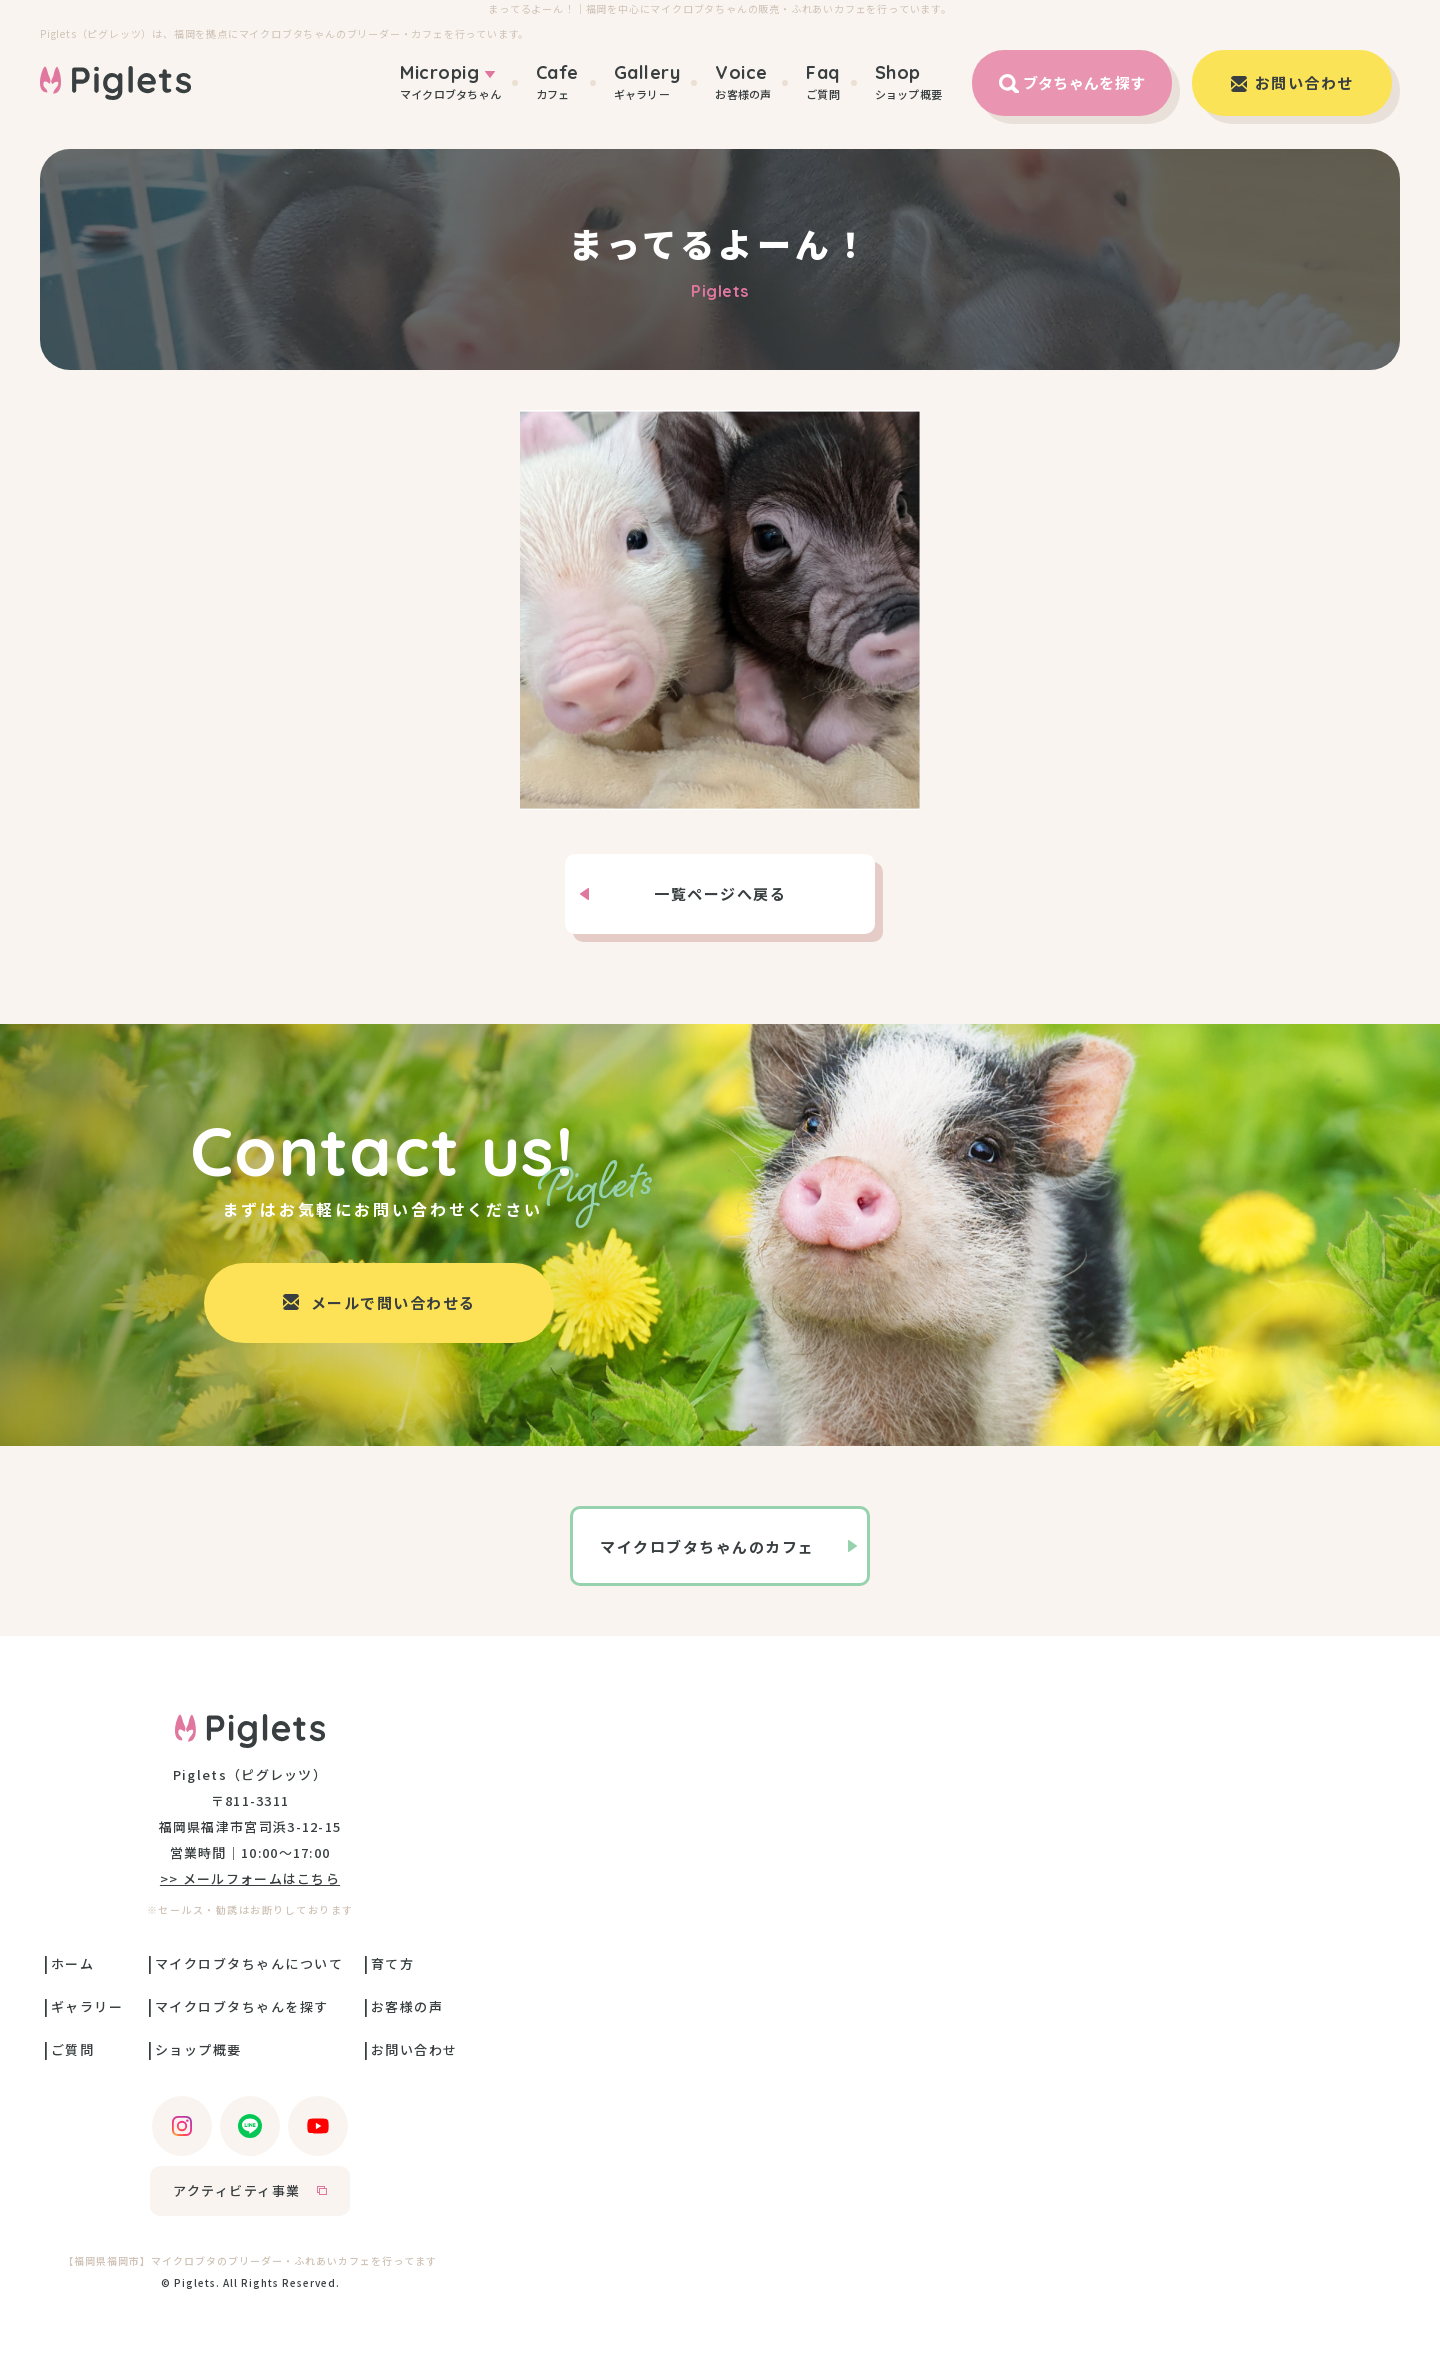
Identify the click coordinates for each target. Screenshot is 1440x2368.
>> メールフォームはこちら (250, 1878)
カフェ (557, 82)
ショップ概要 (908, 82)
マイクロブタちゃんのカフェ (707, 1546)
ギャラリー (647, 82)
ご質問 (823, 82)
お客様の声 (743, 82)
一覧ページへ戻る (720, 893)
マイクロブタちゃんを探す (242, 2006)
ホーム (73, 1963)
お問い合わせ (414, 2049)
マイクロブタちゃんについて (249, 1963)
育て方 (393, 1963)
